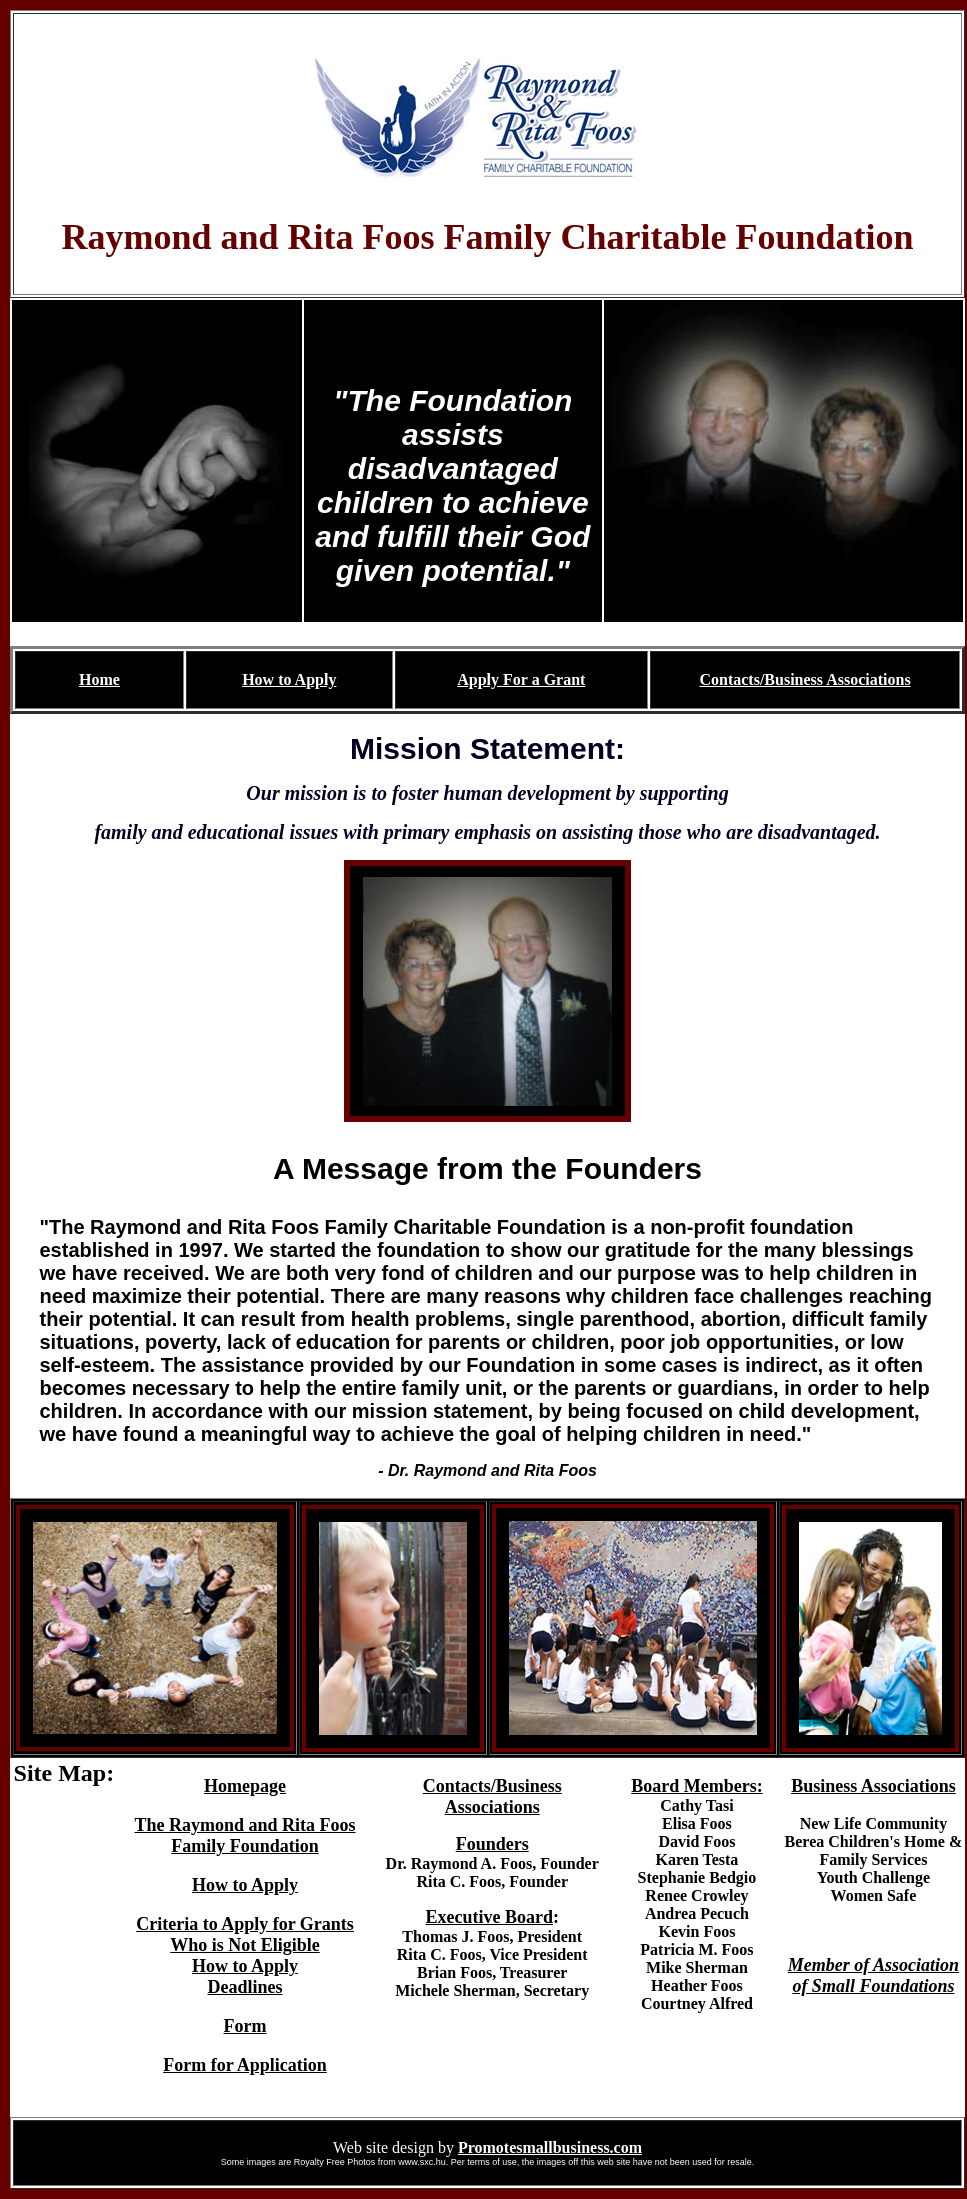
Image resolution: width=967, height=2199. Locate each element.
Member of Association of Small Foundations (873, 1975)
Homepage (245, 1786)
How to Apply (289, 679)
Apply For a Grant (521, 679)
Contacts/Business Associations (804, 679)
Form (245, 2026)
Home (99, 679)
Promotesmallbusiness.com (550, 2147)
